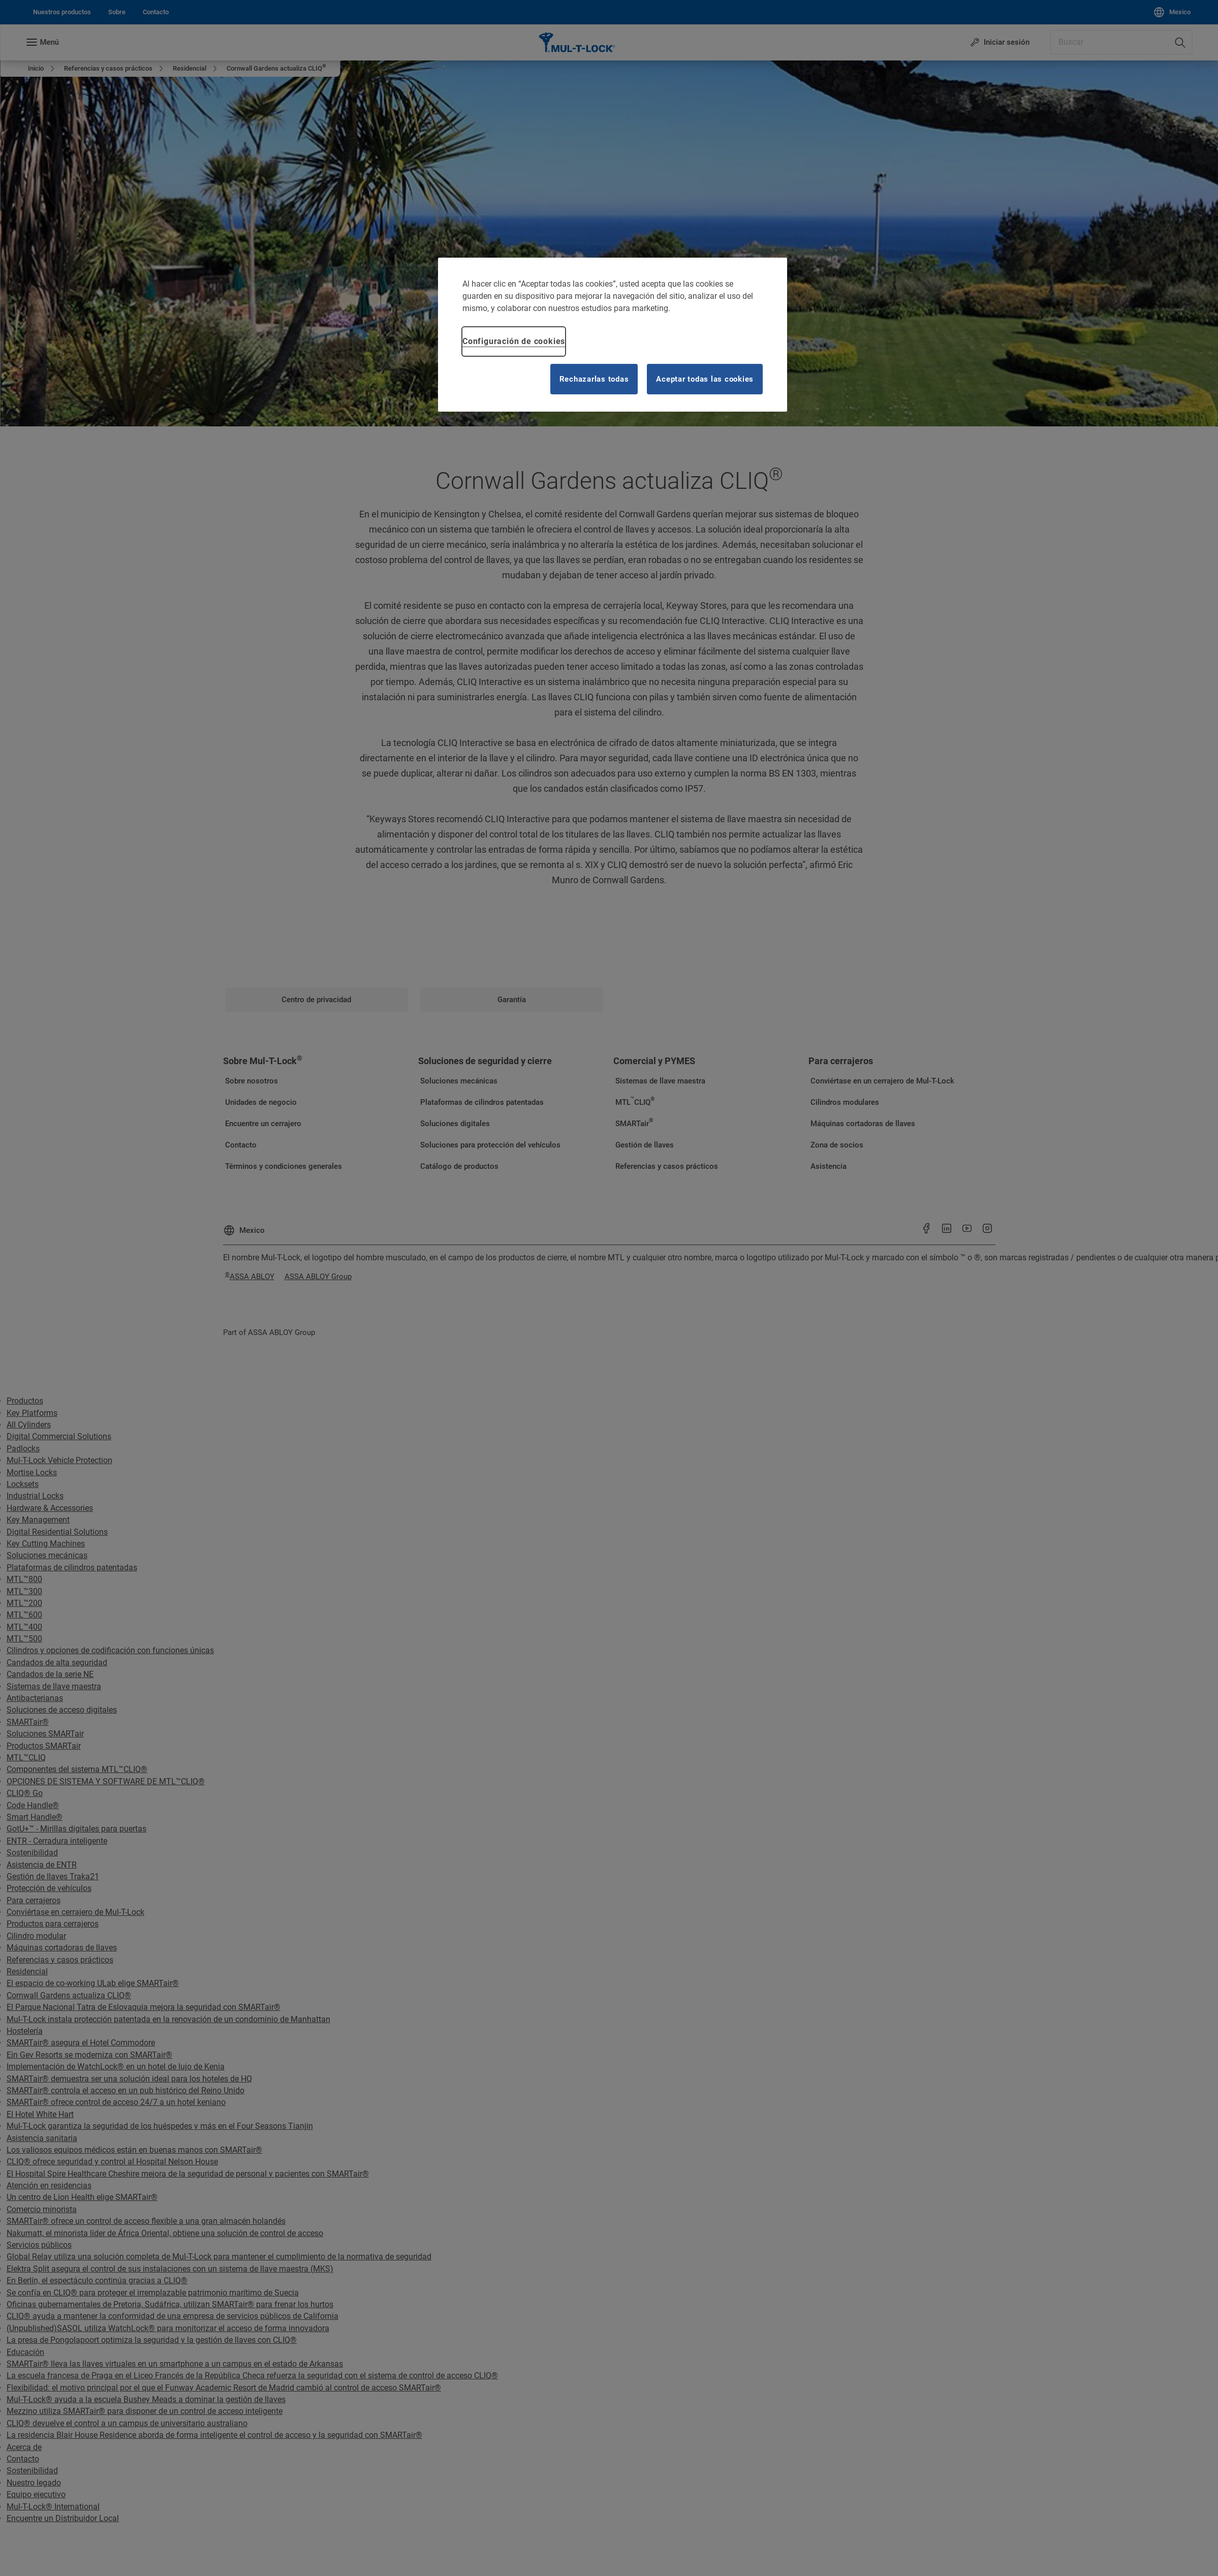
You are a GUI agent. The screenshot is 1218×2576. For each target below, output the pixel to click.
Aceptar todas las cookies (705, 379)
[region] (612, 335)
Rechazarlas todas (594, 379)
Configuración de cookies (513, 341)
